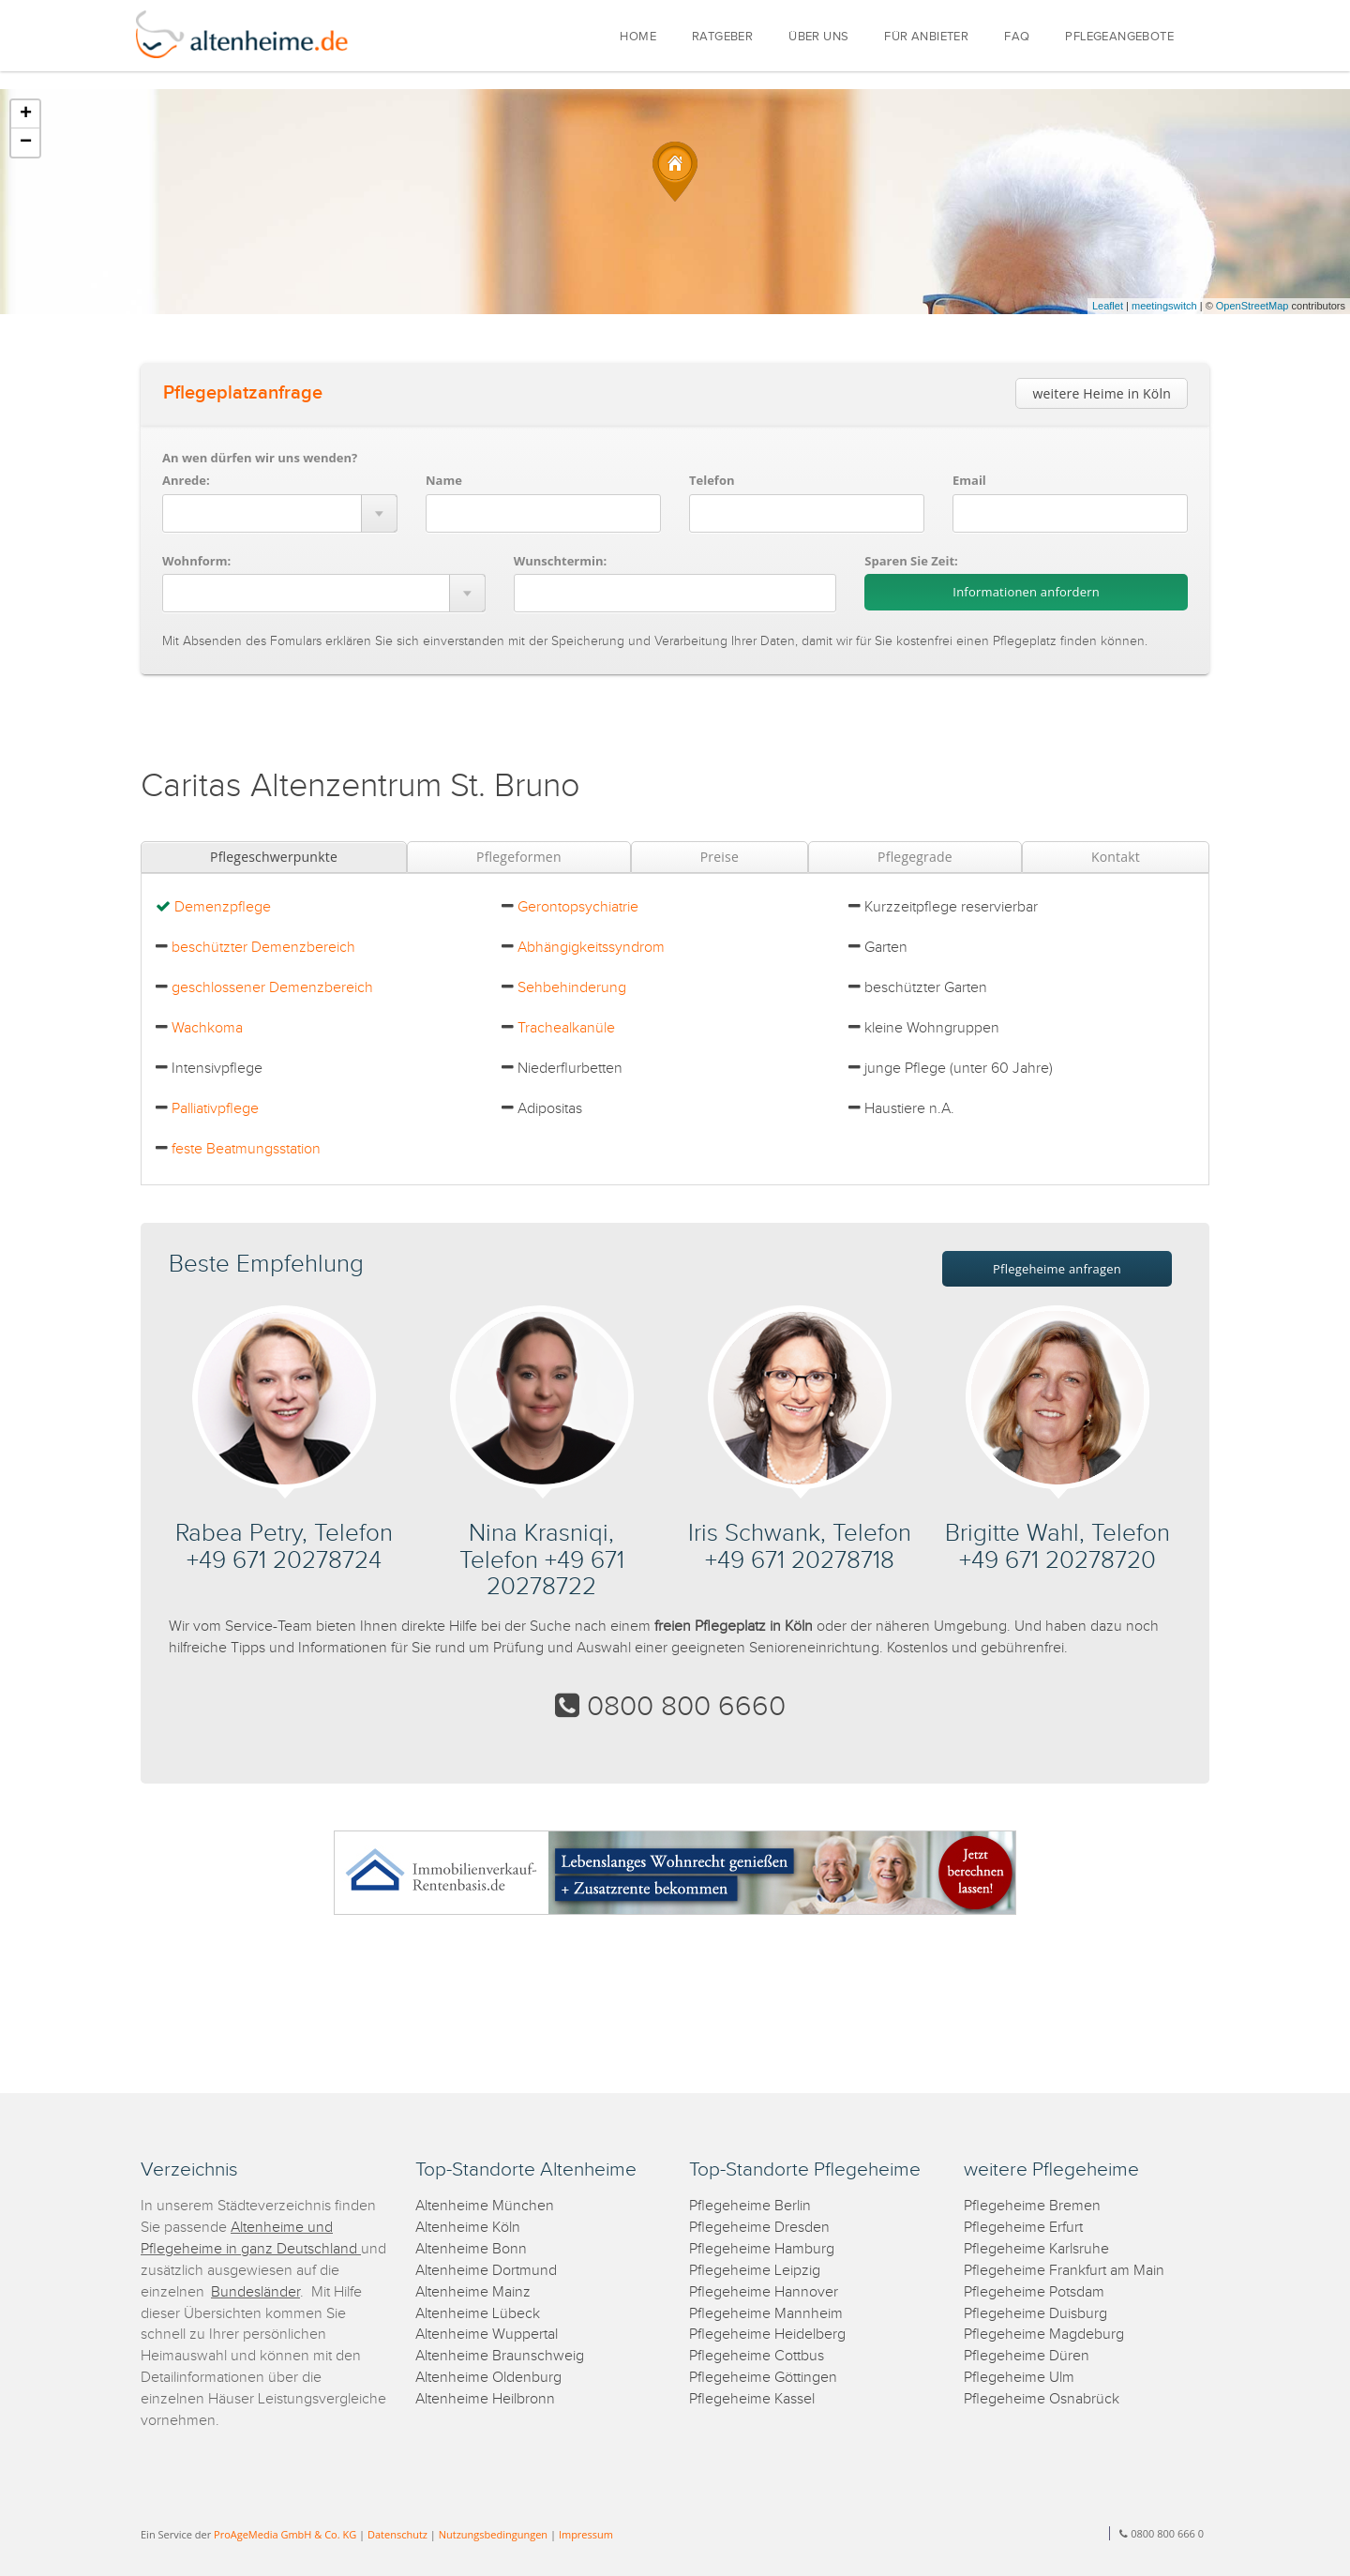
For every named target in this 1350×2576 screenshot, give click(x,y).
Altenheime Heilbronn (485, 2399)
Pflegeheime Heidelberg (767, 2334)
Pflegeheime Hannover (763, 2292)
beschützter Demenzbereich (263, 948)
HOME (638, 37)
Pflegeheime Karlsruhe (1036, 2249)
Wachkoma (207, 1028)
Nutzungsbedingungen (493, 2534)
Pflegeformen (519, 857)
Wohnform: (196, 560)
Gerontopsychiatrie (578, 907)
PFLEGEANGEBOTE (1119, 37)
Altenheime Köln (467, 2228)
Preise (719, 857)
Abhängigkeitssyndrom (591, 948)
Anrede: (186, 480)
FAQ (1016, 37)
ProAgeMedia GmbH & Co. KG (285, 2534)
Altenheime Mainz (473, 2292)
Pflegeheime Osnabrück (1041, 2399)
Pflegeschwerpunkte (274, 857)
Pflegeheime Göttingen (763, 2378)
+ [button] (26, 114)
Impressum (586, 2534)
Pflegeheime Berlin (750, 2206)
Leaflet (1107, 305)
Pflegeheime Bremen (1032, 2206)
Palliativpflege (215, 1109)
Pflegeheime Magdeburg (1044, 2334)
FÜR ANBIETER (926, 37)
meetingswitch (1164, 305)
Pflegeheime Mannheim (766, 2314)
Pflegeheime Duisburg (1035, 2314)
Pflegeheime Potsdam (1034, 2292)
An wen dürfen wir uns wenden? (259, 457)
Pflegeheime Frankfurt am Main (1064, 2271)
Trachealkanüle (566, 1028)
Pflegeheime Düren (1026, 2356)
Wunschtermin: (561, 560)
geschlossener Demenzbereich (272, 988)
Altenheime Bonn (471, 2249)
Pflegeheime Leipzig (754, 2271)
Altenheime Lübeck (477, 2314)
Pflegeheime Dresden (759, 2228)
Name (444, 480)
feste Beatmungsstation (246, 1149)
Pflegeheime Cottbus (756, 2356)
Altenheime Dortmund (486, 2271)
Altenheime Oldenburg (488, 2378)
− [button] (26, 142)
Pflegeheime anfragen (1057, 1268)
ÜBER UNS (818, 37)
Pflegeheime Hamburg (761, 2249)
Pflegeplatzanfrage (242, 393)
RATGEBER (722, 37)
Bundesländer (255, 2292)
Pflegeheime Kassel (752, 2399)
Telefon (711, 480)
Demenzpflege (222, 907)
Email (969, 480)
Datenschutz (398, 2534)
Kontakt (1115, 857)
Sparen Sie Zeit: (910, 560)
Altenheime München (484, 2206)
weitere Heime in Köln (1101, 393)
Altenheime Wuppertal (486, 2334)
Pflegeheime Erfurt (1023, 2228)
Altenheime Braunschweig (499, 2356)
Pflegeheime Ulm (1019, 2378)
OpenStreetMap (1252, 305)
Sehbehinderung (572, 988)
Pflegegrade (915, 857)
